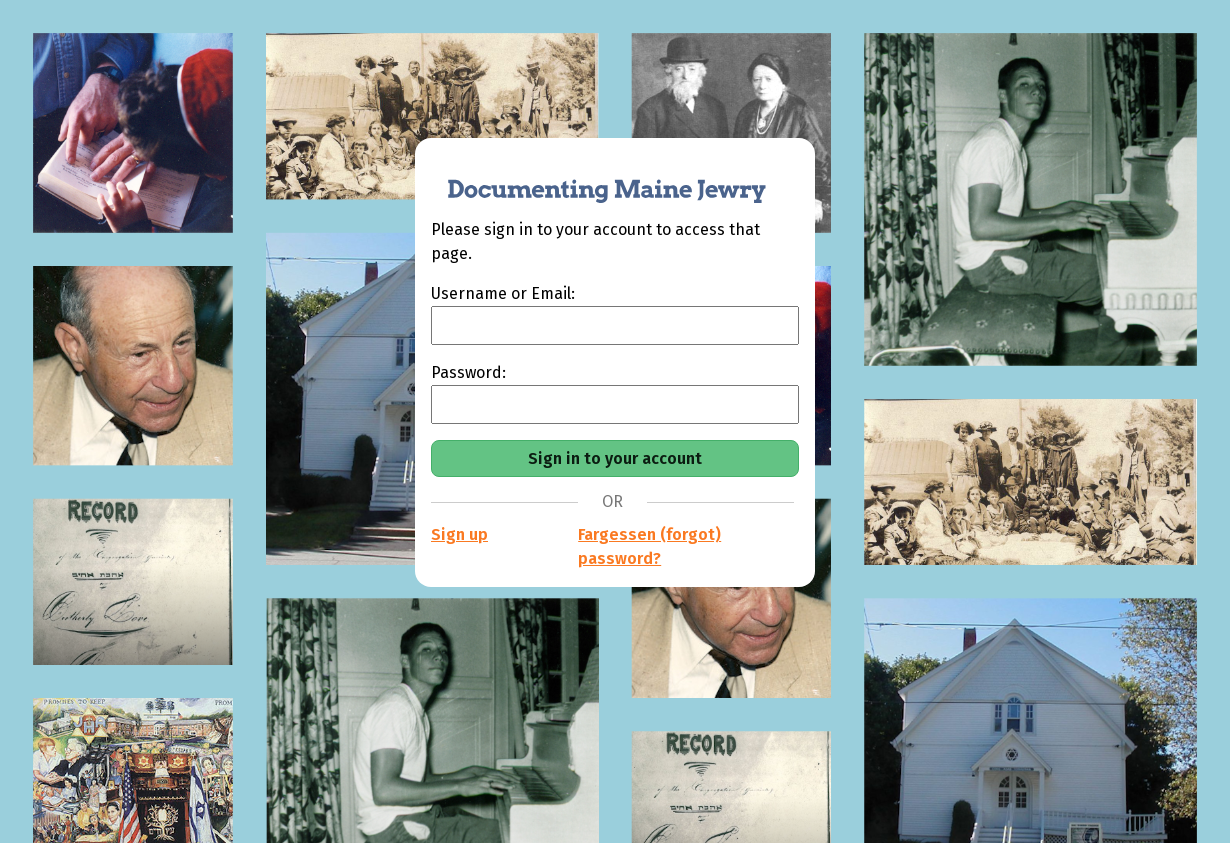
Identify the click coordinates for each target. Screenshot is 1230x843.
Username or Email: (503, 293)
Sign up (459, 534)
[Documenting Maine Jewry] (596, 178)
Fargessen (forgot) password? (649, 546)
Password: (468, 372)
